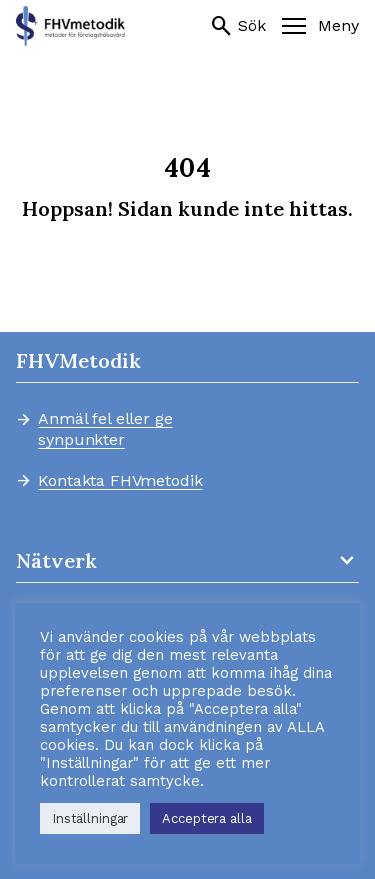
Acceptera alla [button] (206, 818)
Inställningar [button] (90, 818)
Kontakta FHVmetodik (120, 481)
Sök (238, 26)
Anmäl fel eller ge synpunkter (105, 429)
